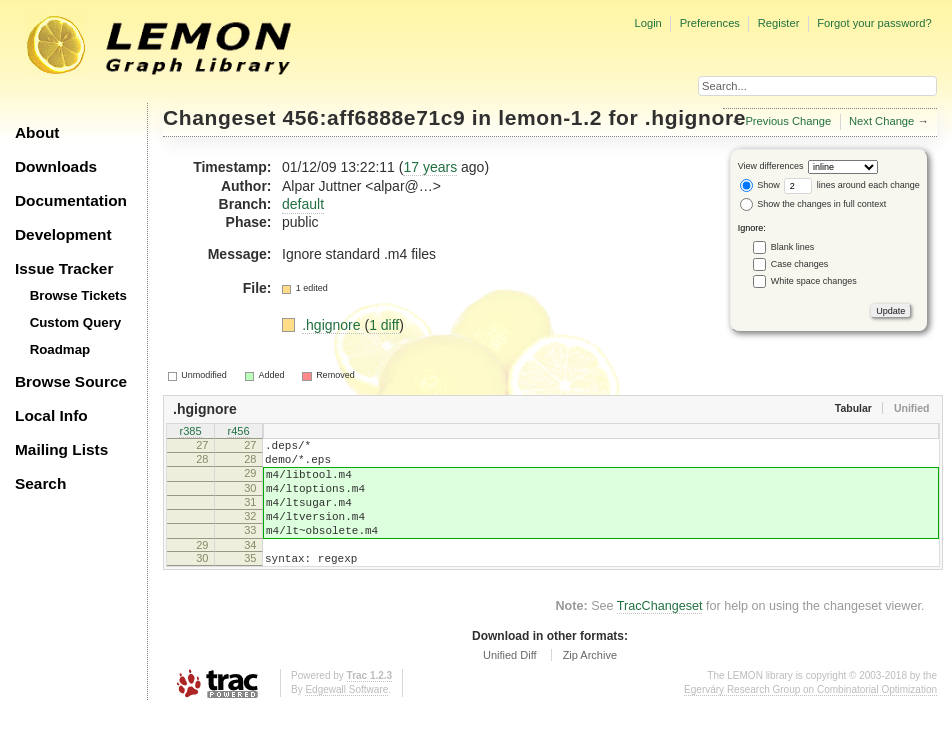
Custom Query (76, 322)
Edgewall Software (346, 716)
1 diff (384, 325)
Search (40, 483)
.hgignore (695, 117)
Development (63, 234)
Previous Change (788, 121)
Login (647, 23)
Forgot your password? (874, 23)
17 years (430, 167)
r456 (238, 432)
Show (760, 185)
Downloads (56, 166)
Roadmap (60, 349)
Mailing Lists (61, 449)
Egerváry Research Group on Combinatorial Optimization (810, 716)
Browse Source (71, 381)
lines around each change (852, 185)
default (303, 204)
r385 (190, 432)
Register (779, 23)
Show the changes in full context (813, 204)
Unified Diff (510, 682)
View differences (771, 166)
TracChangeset (660, 633)
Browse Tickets (78, 295)
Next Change (881, 121)
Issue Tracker (64, 268)
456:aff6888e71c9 (374, 117)
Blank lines (793, 247)
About (37, 132)
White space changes (814, 281)
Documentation (71, 200)
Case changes (800, 264)
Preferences (710, 23)
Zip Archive (590, 682)
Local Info (51, 415)
